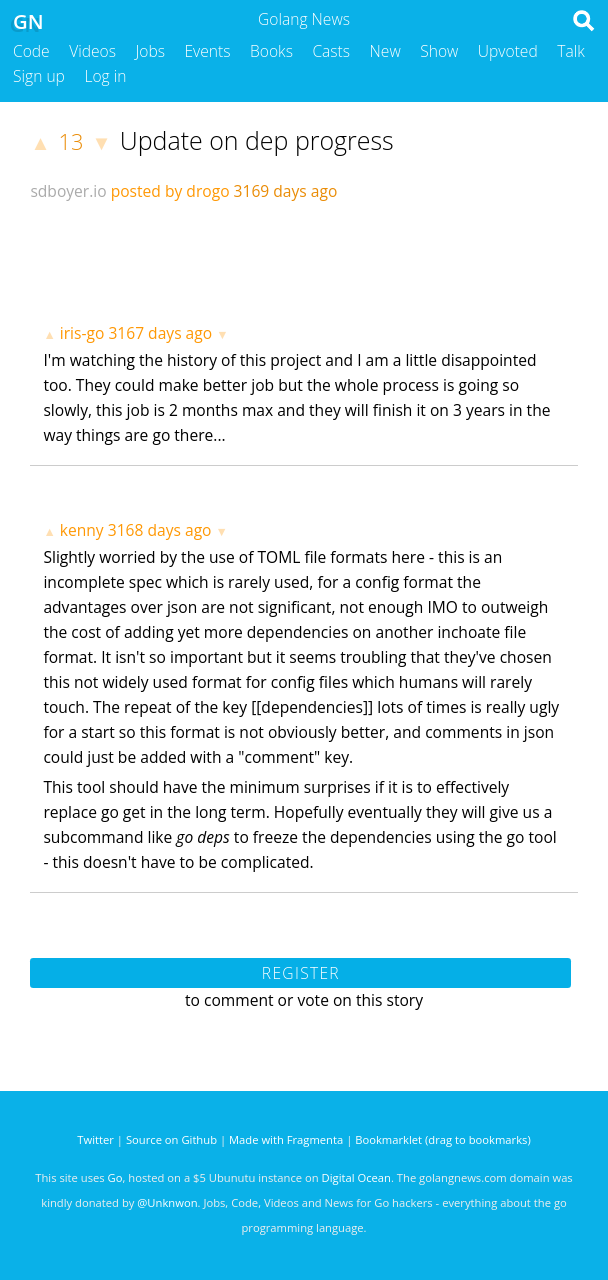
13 (71, 141)
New (385, 51)
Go (115, 1177)
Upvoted (508, 51)
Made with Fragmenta (286, 1139)
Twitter (95, 1139)
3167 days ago (160, 333)
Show (439, 51)
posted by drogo (170, 191)
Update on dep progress (257, 140)
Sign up (39, 76)
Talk (571, 51)
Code (31, 51)
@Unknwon (167, 1202)
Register (301, 973)
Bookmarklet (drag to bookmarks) (442, 1139)
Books (271, 51)
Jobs (150, 51)
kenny (82, 530)
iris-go (82, 333)
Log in (105, 76)
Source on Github (171, 1139)
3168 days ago (160, 530)
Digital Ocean (356, 1177)
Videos (92, 51)
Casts (331, 51)
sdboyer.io (68, 191)
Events (208, 51)
